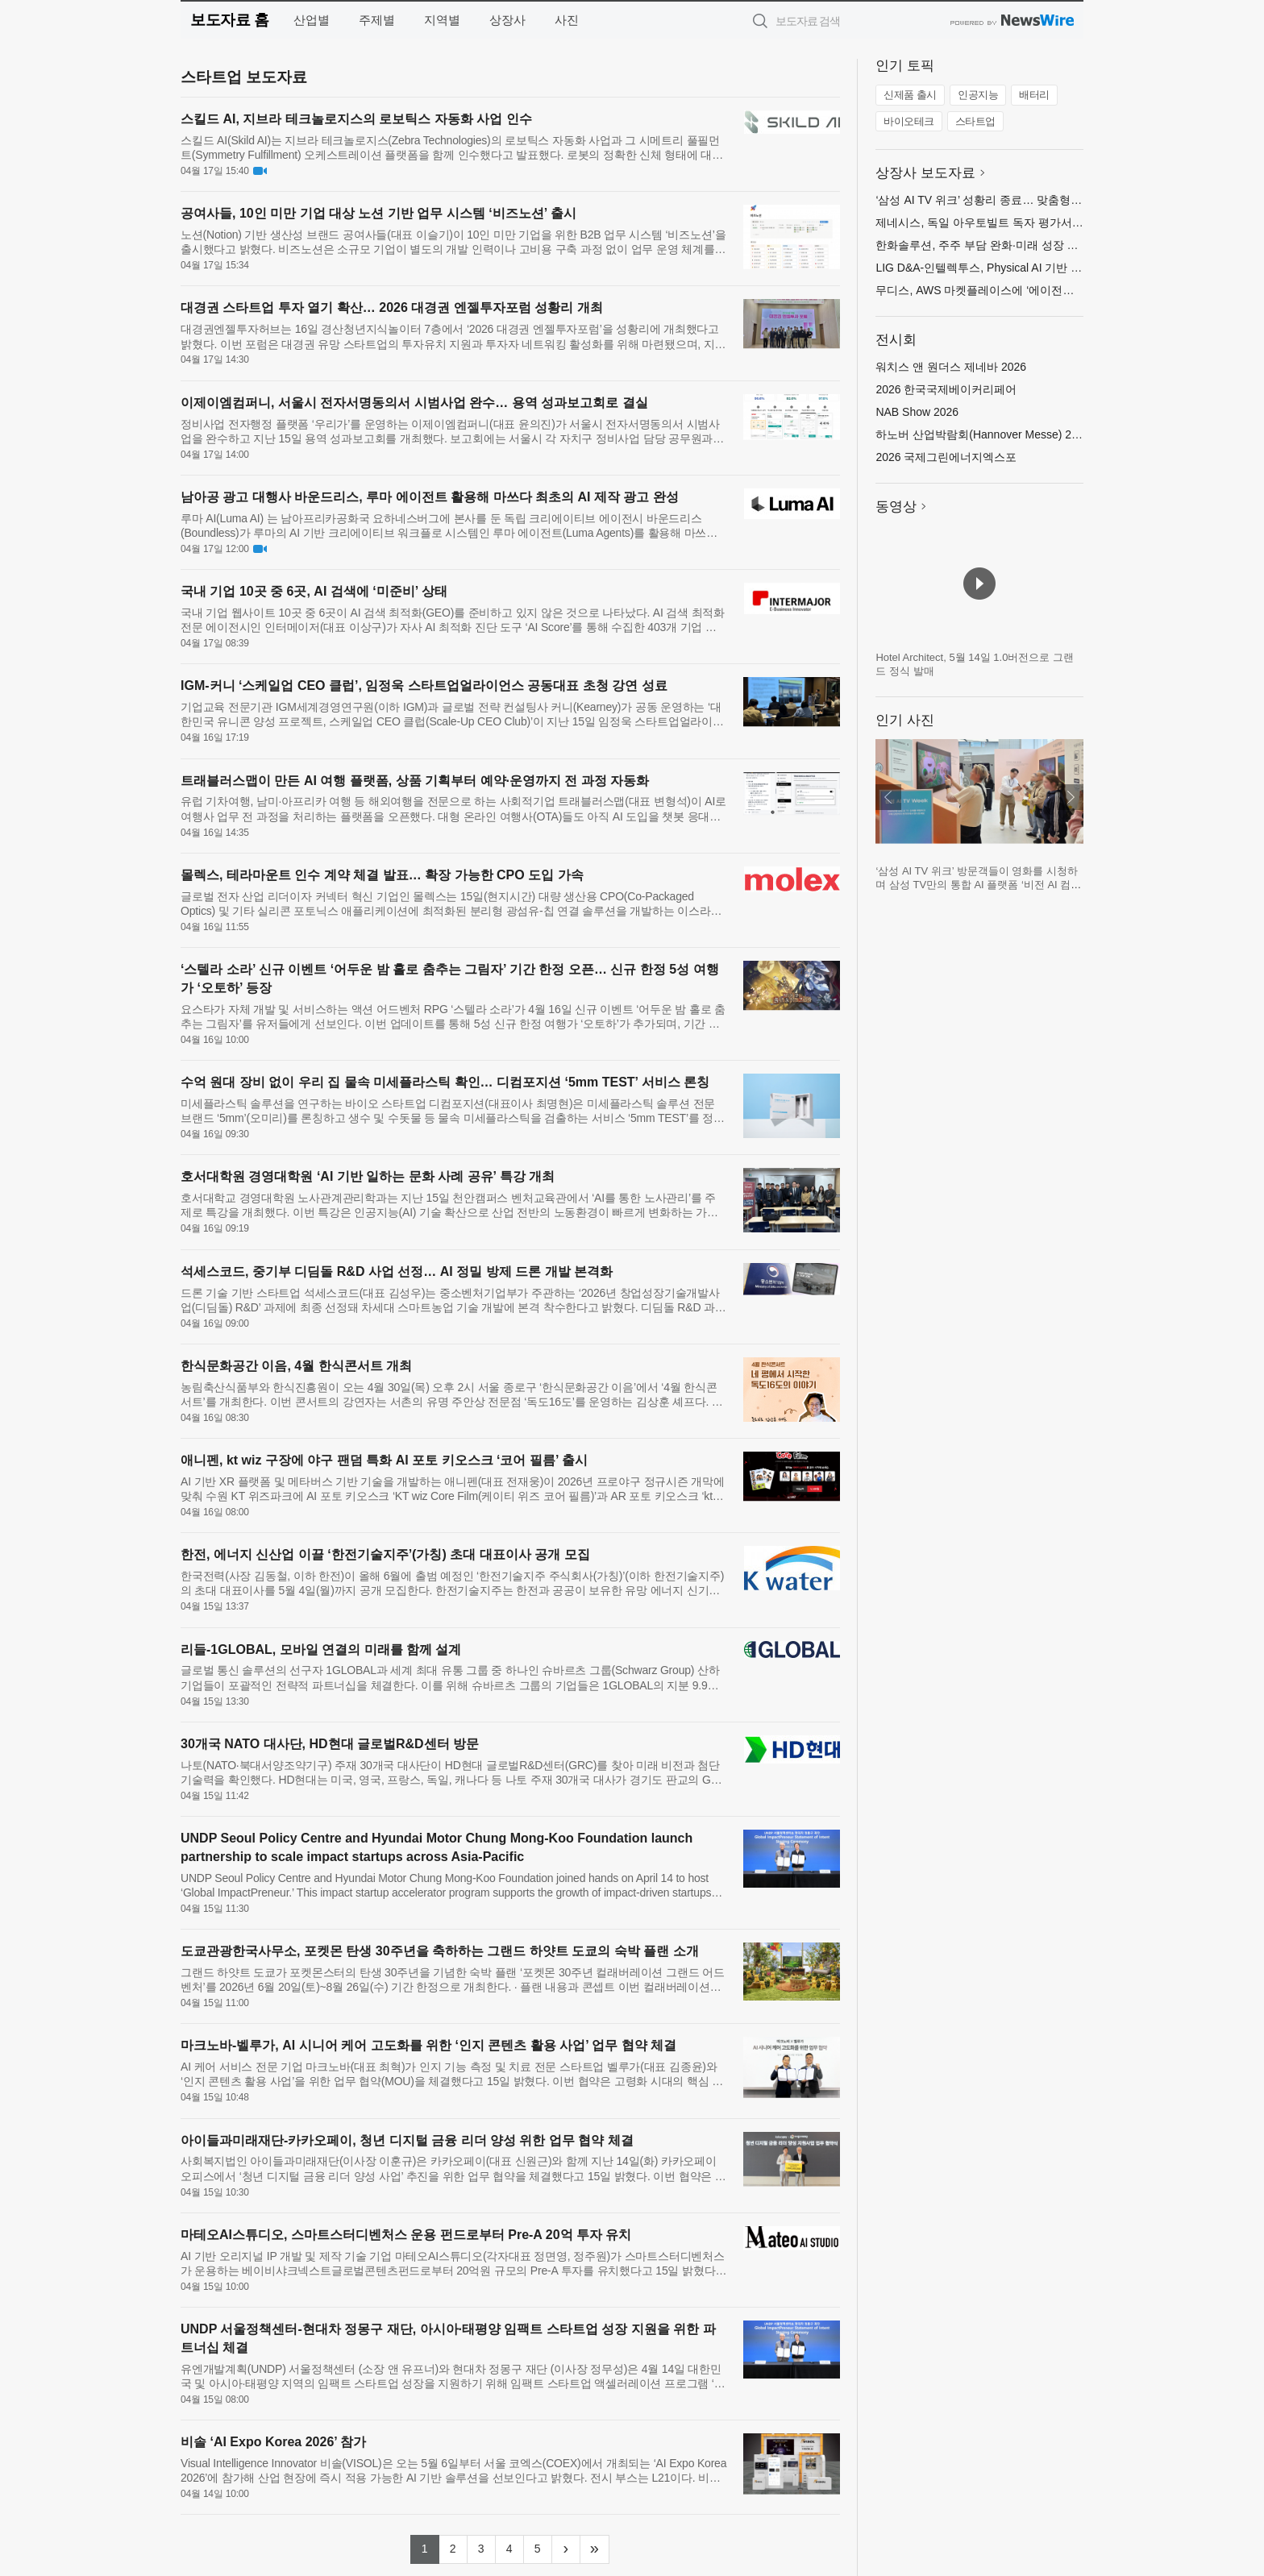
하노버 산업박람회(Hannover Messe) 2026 (982, 434)
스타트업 (975, 121)
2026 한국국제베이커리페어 (946, 389)
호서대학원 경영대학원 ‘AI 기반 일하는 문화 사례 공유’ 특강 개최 (368, 1176)
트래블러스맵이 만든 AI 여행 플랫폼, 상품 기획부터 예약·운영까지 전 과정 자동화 (415, 780)
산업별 (311, 20)
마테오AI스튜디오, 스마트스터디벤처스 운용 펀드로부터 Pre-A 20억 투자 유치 (406, 2235)
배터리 (1034, 95)
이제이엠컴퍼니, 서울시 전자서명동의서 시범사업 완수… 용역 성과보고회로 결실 (414, 402)
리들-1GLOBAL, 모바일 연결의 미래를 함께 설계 (321, 1649)
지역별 (442, 20)
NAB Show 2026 (916, 411)
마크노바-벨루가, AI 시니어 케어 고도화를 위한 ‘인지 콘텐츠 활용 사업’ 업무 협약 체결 (428, 2045)
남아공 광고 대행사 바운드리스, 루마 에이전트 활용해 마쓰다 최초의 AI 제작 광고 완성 (430, 497)
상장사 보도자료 (925, 173)
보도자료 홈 (229, 19)
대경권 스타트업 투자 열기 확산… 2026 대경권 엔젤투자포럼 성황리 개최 (392, 307)
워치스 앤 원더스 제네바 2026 (950, 366)
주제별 (377, 20)
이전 (888, 797)
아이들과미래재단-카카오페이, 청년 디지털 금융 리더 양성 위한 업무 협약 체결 (407, 2140)
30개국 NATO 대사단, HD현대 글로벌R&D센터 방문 (330, 1744)
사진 (567, 20)
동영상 (896, 506)
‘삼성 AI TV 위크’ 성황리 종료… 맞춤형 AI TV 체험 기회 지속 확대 (1039, 199)
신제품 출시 (910, 95)
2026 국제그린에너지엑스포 (946, 457)
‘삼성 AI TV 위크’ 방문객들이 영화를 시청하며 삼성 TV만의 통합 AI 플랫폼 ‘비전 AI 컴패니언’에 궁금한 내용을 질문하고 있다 (978, 885)
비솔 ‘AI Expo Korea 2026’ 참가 (273, 2442)
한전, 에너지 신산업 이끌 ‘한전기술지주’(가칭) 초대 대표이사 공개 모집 (385, 1554)
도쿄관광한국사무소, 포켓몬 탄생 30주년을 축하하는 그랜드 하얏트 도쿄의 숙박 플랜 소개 (440, 1951)
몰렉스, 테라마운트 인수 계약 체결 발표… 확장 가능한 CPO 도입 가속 (382, 875)
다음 (1070, 797)
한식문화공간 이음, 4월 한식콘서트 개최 (296, 1366)
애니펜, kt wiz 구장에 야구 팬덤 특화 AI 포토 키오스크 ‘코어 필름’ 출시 (384, 1460)
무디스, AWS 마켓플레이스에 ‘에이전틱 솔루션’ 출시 (1006, 290)
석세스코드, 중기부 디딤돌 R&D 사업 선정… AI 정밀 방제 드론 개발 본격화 (397, 1271)
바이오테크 (909, 121)
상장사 (507, 20)
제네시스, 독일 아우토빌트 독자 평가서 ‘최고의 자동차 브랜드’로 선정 (1049, 222)
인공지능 (978, 95)
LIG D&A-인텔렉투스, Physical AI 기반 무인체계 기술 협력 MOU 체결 (1048, 267)
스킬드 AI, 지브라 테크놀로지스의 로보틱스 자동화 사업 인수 (356, 119)
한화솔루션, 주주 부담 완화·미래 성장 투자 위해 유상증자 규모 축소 (1045, 245)
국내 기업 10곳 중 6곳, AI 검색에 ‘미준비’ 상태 (314, 591)
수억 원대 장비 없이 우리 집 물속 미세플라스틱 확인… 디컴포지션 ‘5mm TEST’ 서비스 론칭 (445, 1082)
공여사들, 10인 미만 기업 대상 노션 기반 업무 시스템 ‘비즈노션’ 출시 (378, 213)
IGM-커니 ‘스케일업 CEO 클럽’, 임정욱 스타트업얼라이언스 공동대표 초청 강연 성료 (424, 685)
